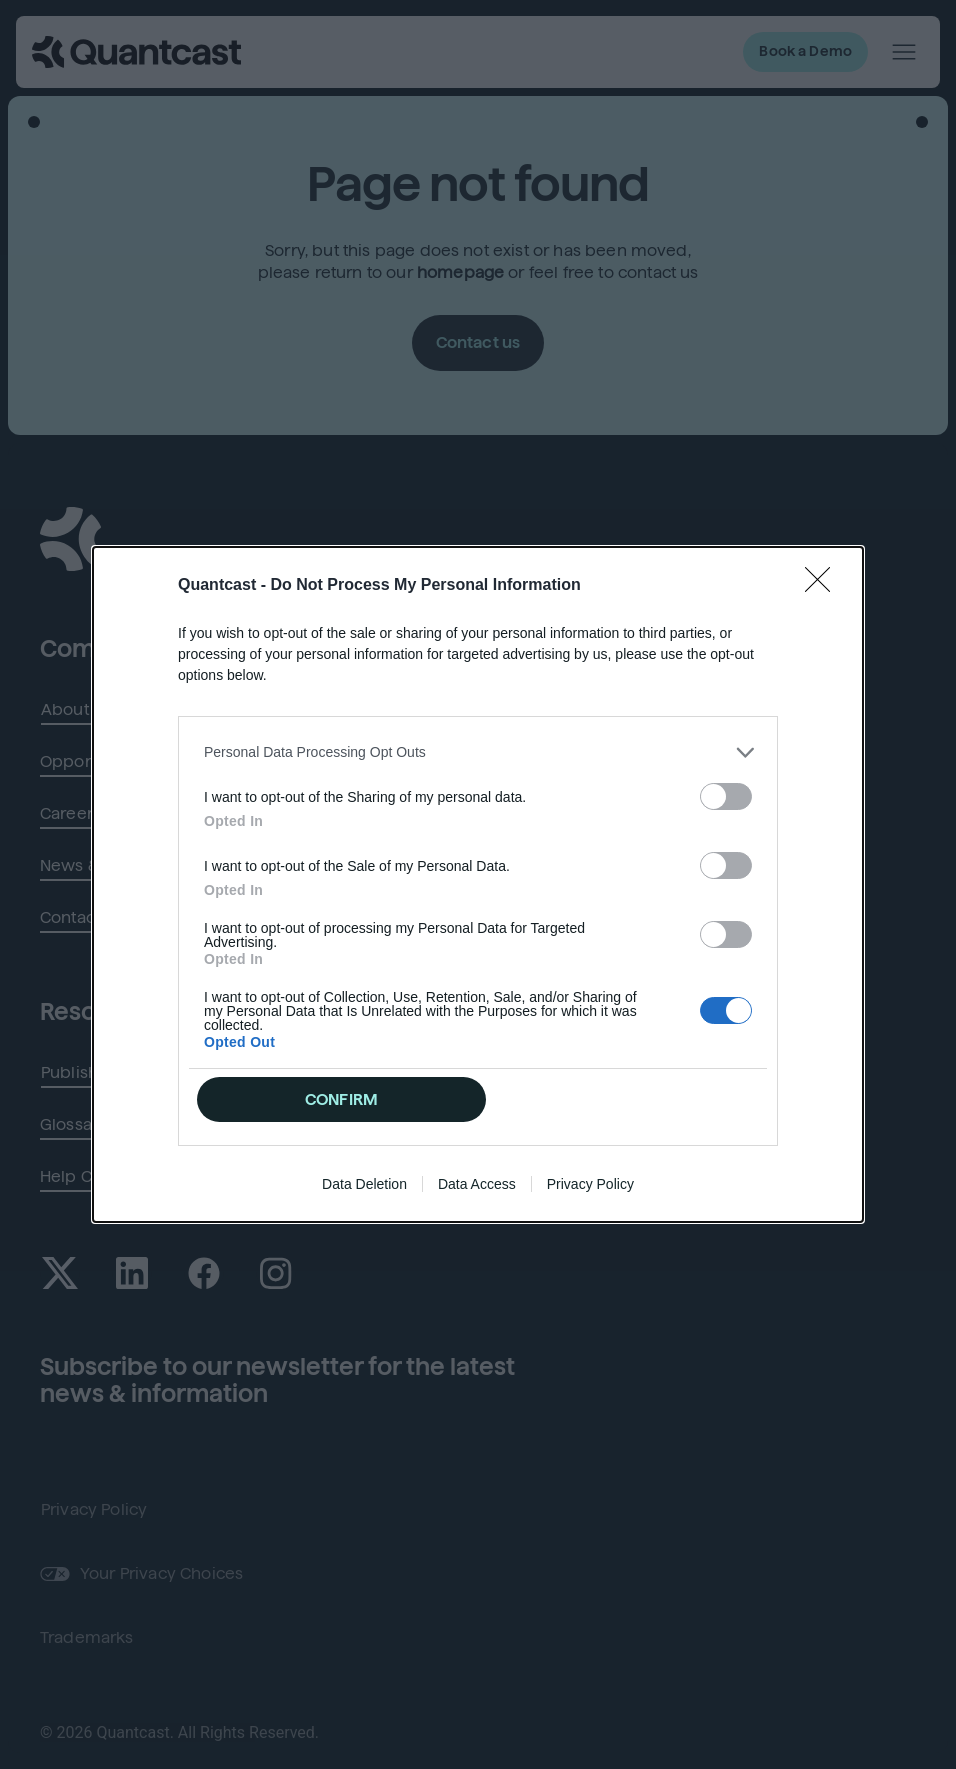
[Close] (824, 586)
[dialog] (478, 885)
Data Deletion (364, 1184)
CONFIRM (341, 1099)
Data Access (477, 1184)
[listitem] (478, 752)
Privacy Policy (590, 1184)
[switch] (726, 796)
